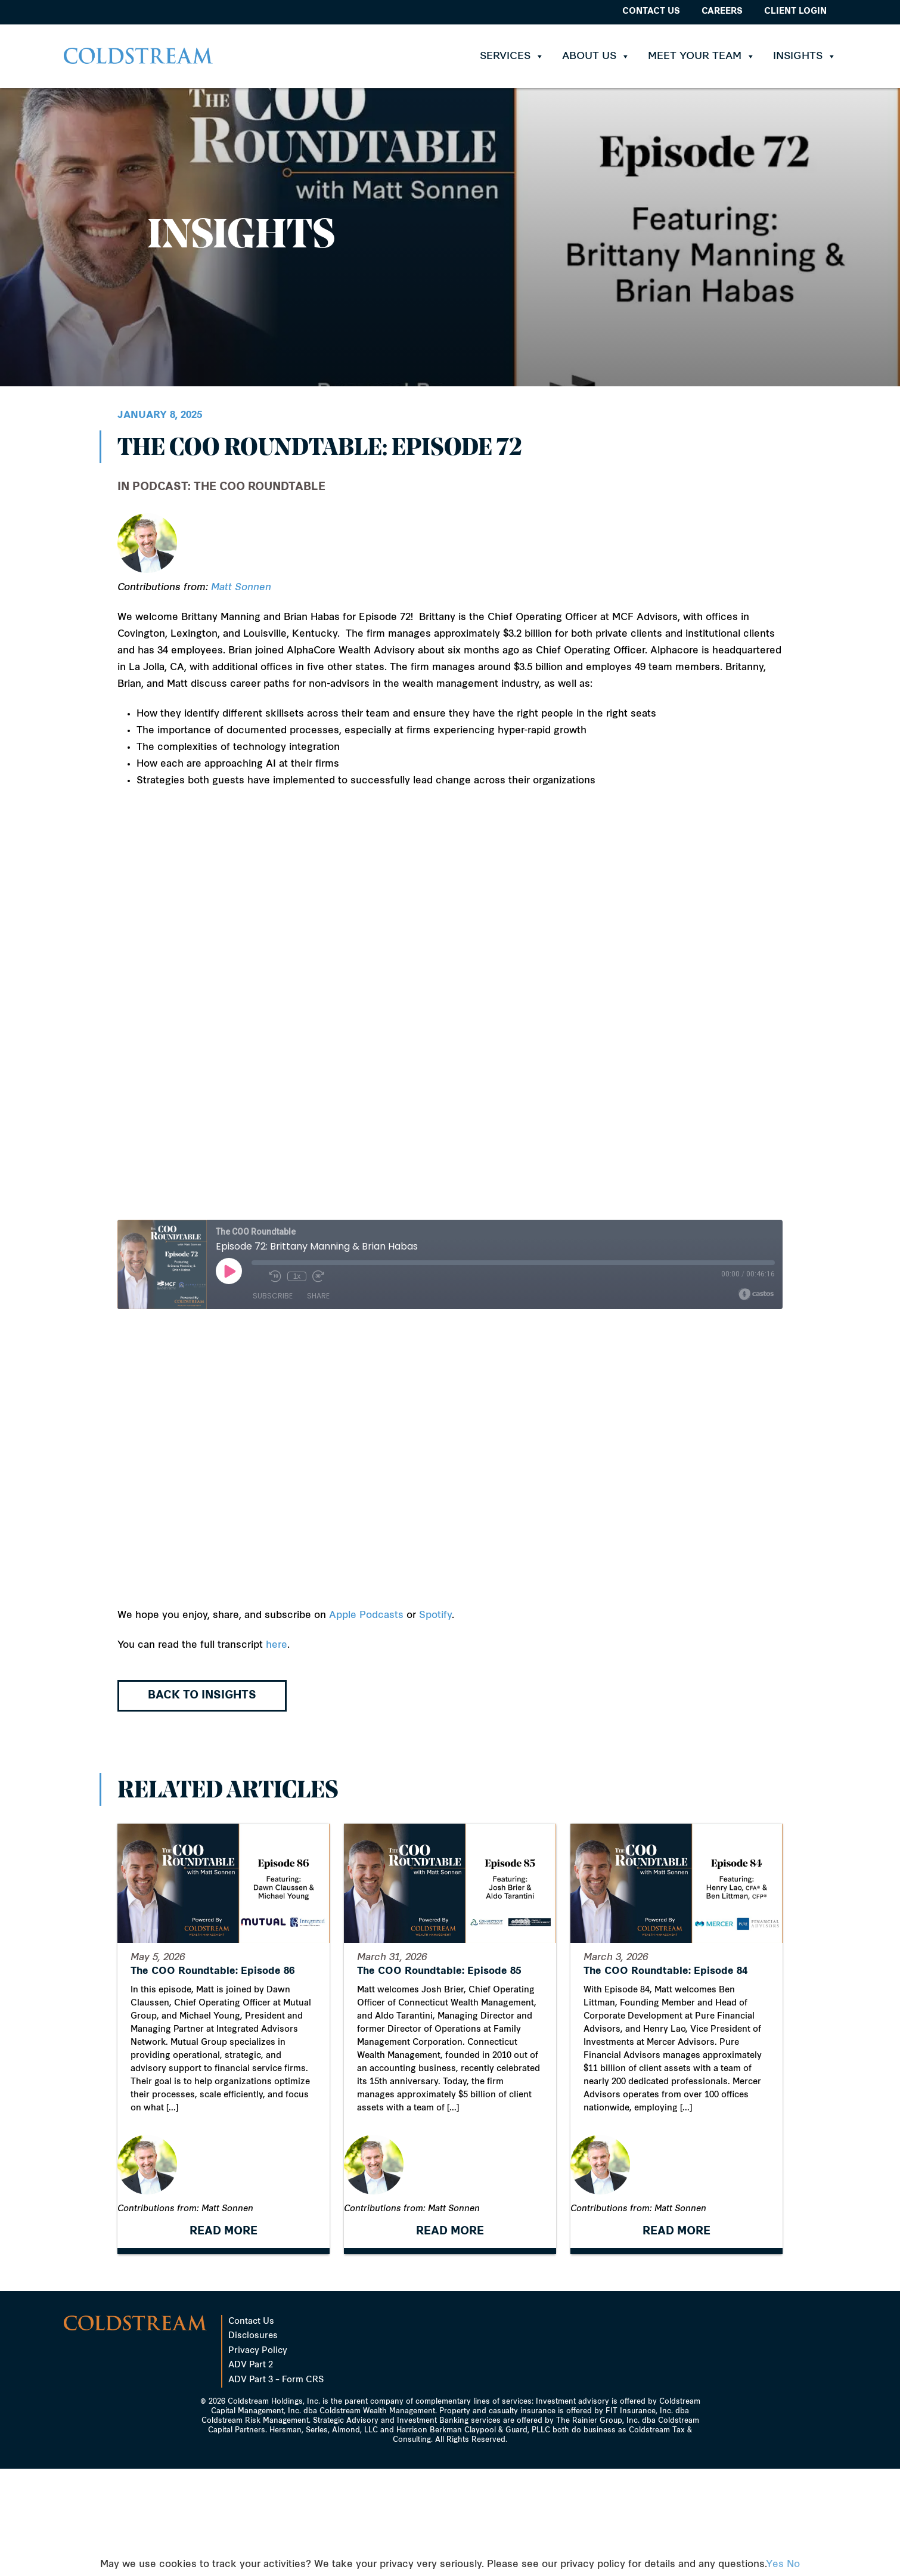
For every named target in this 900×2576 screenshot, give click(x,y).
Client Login (795, 11)
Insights (804, 56)
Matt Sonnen (241, 588)
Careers (722, 11)
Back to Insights (202, 1695)
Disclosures (253, 2443)
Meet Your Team (701, 56)
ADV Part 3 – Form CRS (276, 2487)
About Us (596, 56)
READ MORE (223, 2339)
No (793, 2564)
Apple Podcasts (366, 1615)
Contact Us (651, 11)
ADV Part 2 (250, 2472)
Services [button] (512, 56)
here (276, 1645)
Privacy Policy (257, 2458)
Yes (775, 2564)
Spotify (435, 1615)
